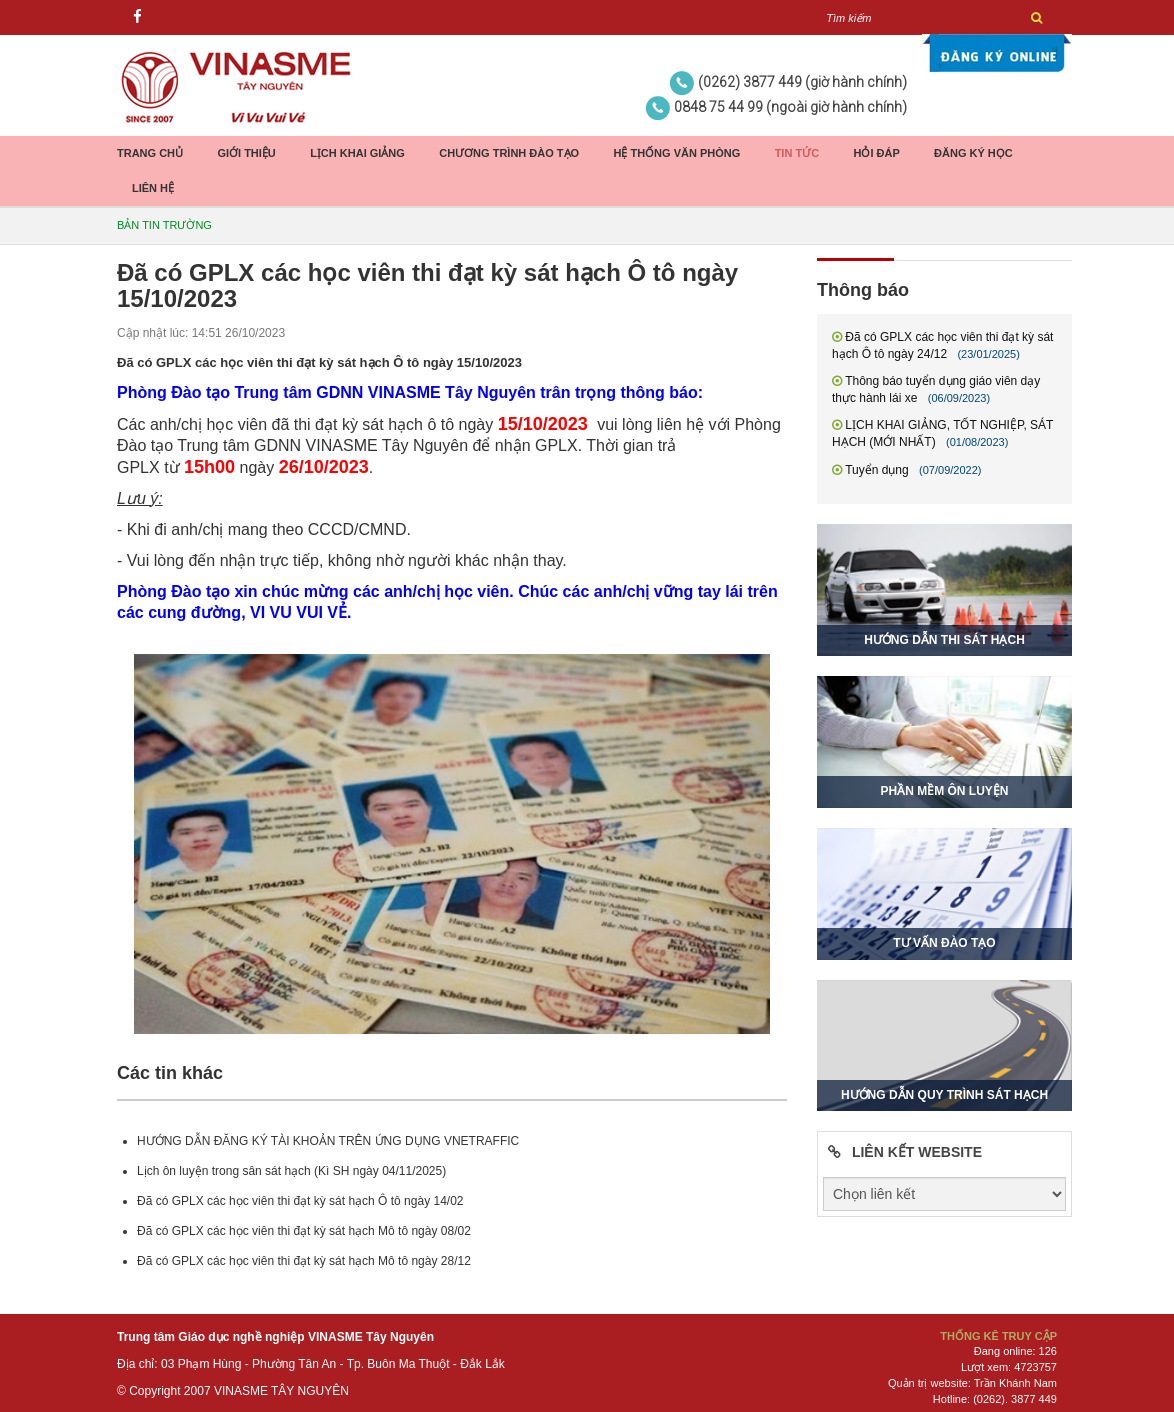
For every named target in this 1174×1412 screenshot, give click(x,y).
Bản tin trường (164, 225)
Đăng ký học (973, 153)
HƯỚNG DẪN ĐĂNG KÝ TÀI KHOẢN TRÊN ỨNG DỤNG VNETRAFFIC (328, 1141)
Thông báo (863, 290)
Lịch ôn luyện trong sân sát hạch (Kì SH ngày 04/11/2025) (291, 1171)
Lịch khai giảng (357, 153)
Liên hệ (153, 188)
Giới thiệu (246, 153)
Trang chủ (150, 153)
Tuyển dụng (877, 470)
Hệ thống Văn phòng (676, 153)
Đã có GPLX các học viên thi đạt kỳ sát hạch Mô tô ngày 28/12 (304, 1261)
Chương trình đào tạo (509, 153)
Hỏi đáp (876, 153)
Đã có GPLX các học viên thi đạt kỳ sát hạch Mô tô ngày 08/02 (304, 1231)
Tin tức (797, 153)
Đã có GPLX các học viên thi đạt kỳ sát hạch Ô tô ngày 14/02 (300, 1201)
